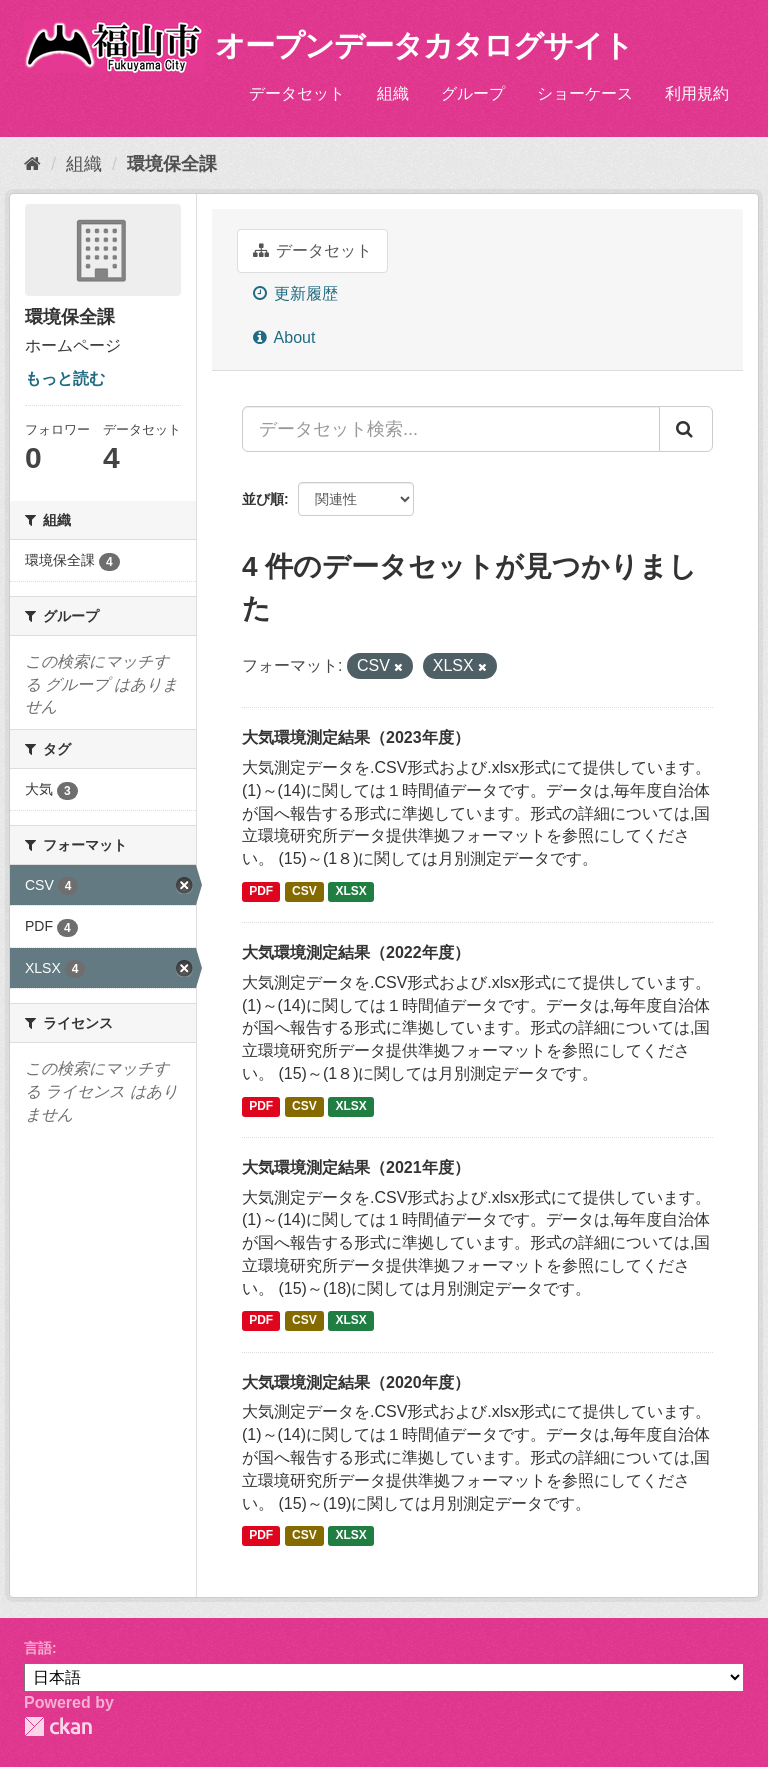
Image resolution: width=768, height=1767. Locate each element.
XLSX (351, 891)
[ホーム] (32, 164)
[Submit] (686, 429)
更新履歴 (295, 293)
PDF (261, 891)
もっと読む (65, 378)
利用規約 (697, 93)
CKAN (58, 1726)
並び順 (263, 499)
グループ (473, 93)
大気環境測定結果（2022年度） (356, 952)
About (284, 337)
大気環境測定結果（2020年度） (356, 1382)
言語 (38, 1648)
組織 (393, 93)
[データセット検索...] (451, 429)
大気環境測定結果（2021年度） (356, 1167)
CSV (304, 891)
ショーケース (585, 93)
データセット (297, 93)
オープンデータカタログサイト (424, 45)
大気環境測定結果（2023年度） (356, 737)
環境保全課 (172, 164)
